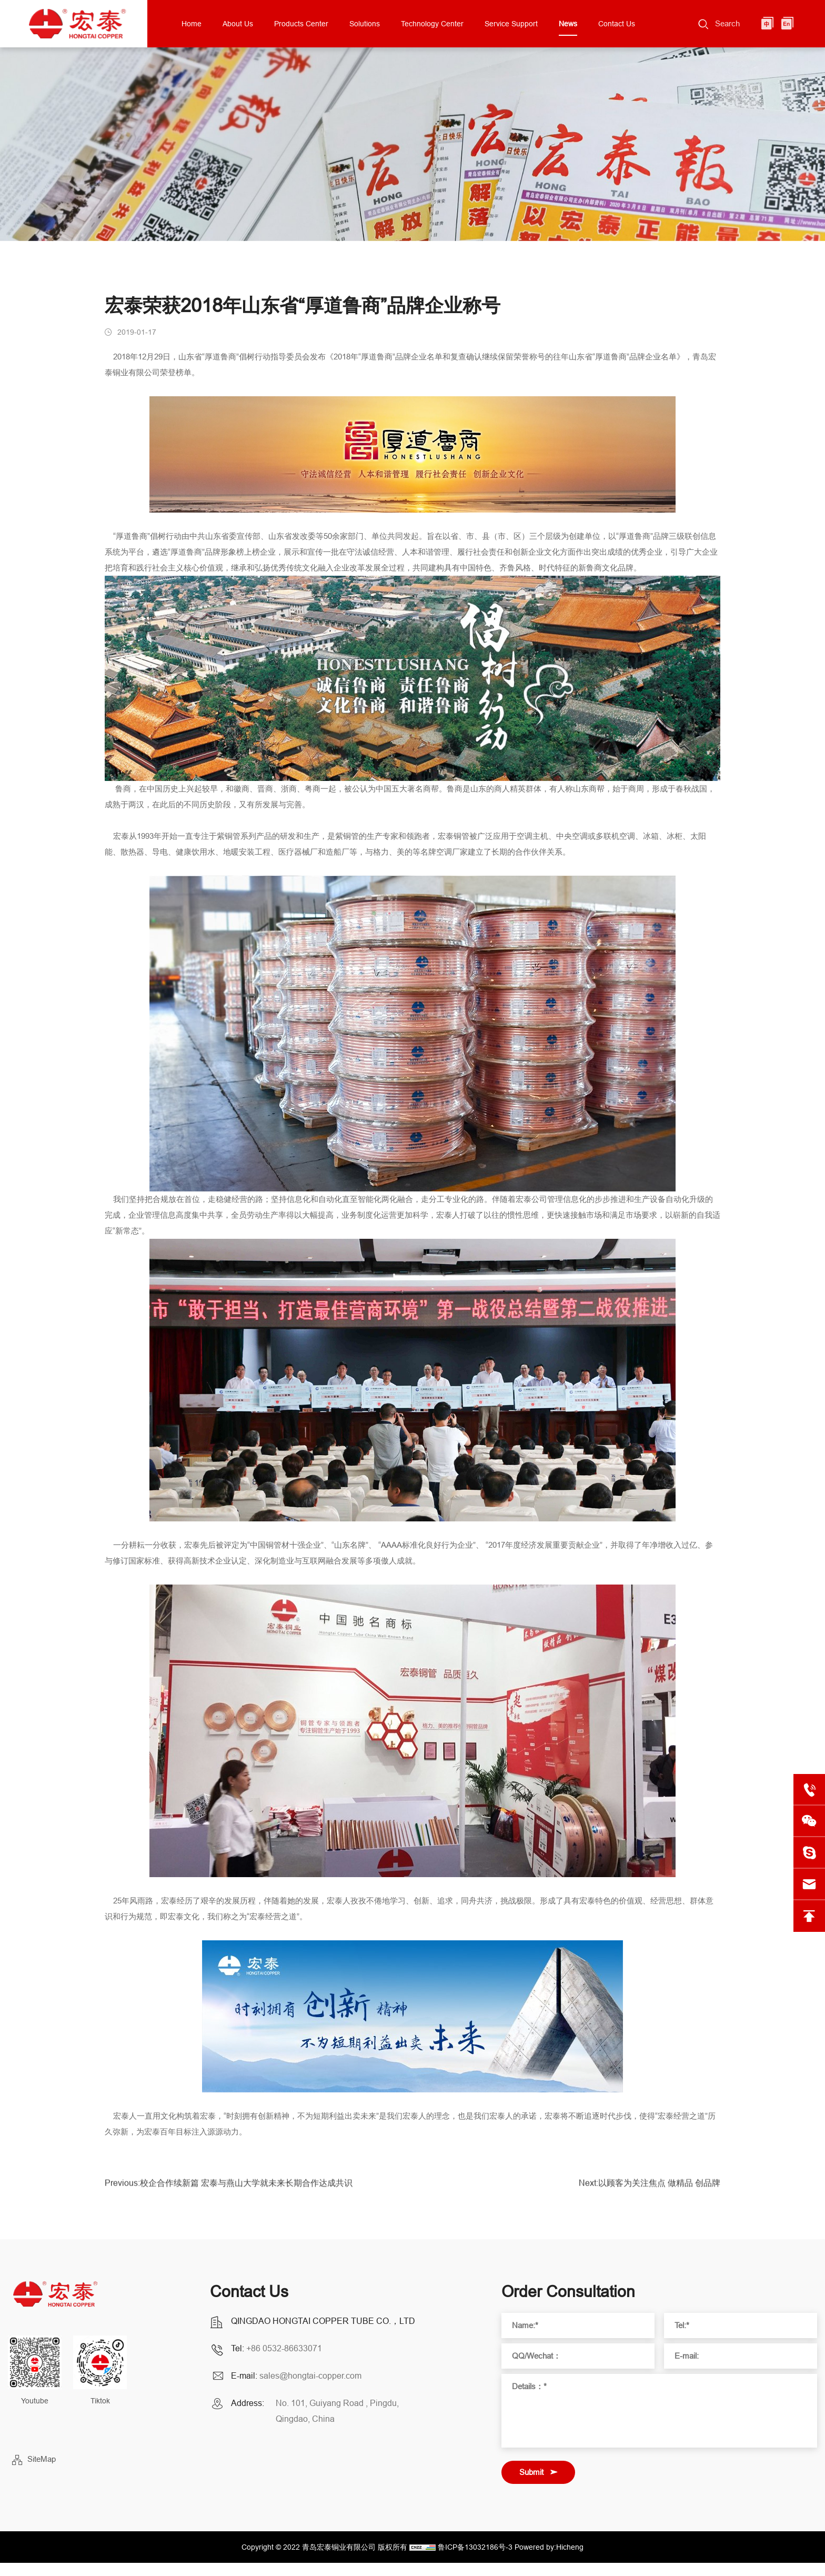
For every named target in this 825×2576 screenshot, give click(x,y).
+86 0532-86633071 (284, 2348)
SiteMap (41, 2458)
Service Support (511, 23)
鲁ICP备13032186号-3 (475, 2547)
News (568, 23)
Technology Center (432, 23)
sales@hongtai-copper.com (310, 2375)
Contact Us (616, 23)
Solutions (364, 23)
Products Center (301, 23)
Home (192, 23)
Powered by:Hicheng (549, 2547)
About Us (238, 23)
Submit (531, 2472)
